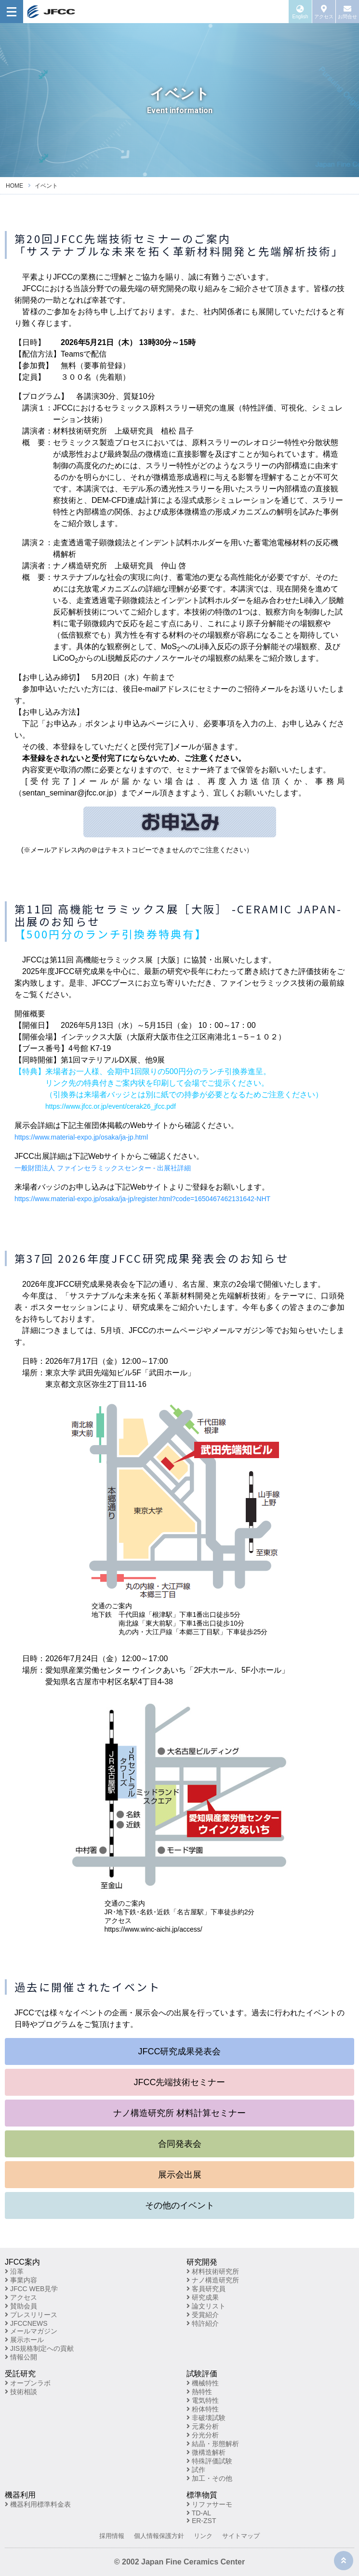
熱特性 (199, 2392)
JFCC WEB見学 (31, 2289)
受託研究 (20, 2374)
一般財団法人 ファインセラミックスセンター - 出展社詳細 (102, 1168)
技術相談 (21, 2392)
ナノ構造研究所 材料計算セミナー (179, 2113)
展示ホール (24, 2340)
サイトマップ (241, 2535)
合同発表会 (179, 2144)
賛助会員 (21, 2306)
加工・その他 (209, 2478)
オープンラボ (28, 2383)
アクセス (21, 2297)
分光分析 (202, 2435)
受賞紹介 (202, 2315)
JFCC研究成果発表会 (179, 2051)
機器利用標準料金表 (38, 2504)
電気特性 (202, 2400)
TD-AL (198, 2513)
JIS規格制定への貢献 (39, 2348)
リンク (203, 2535)
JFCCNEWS (26, 2323)
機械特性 (202, 2383)
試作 (195, 2469)
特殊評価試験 (209, 2461)
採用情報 (111, 2535)
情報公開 (21, 2357)
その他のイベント (179, 2205)
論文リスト (206, 2306)
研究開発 (201, 2262)
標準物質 (201, 2495)
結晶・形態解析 (212, 2444)
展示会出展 (179, 2174)
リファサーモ (209, 2504)
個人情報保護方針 (159, 2535)
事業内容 (21, 2280)
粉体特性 (202, 2409)
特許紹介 (202, 2323)
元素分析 (202, 2426)
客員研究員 (206, 2289)
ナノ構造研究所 (212, 2280)
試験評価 (201, 2374)
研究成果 (202, 2297)
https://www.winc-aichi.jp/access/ (153, 1929)
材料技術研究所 (212, 2271)
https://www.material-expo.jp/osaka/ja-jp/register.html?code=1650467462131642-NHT (142, 1199)
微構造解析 (206, 2452)
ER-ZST (201, 2521)
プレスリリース (31, 2315)
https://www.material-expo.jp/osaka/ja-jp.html (81, 1137)
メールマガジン (31, 2331)
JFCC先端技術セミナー (180, 2082)
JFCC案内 (22, 2262)
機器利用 (20, 2495)
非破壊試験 (206, 2418)
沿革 (14, 2271)
